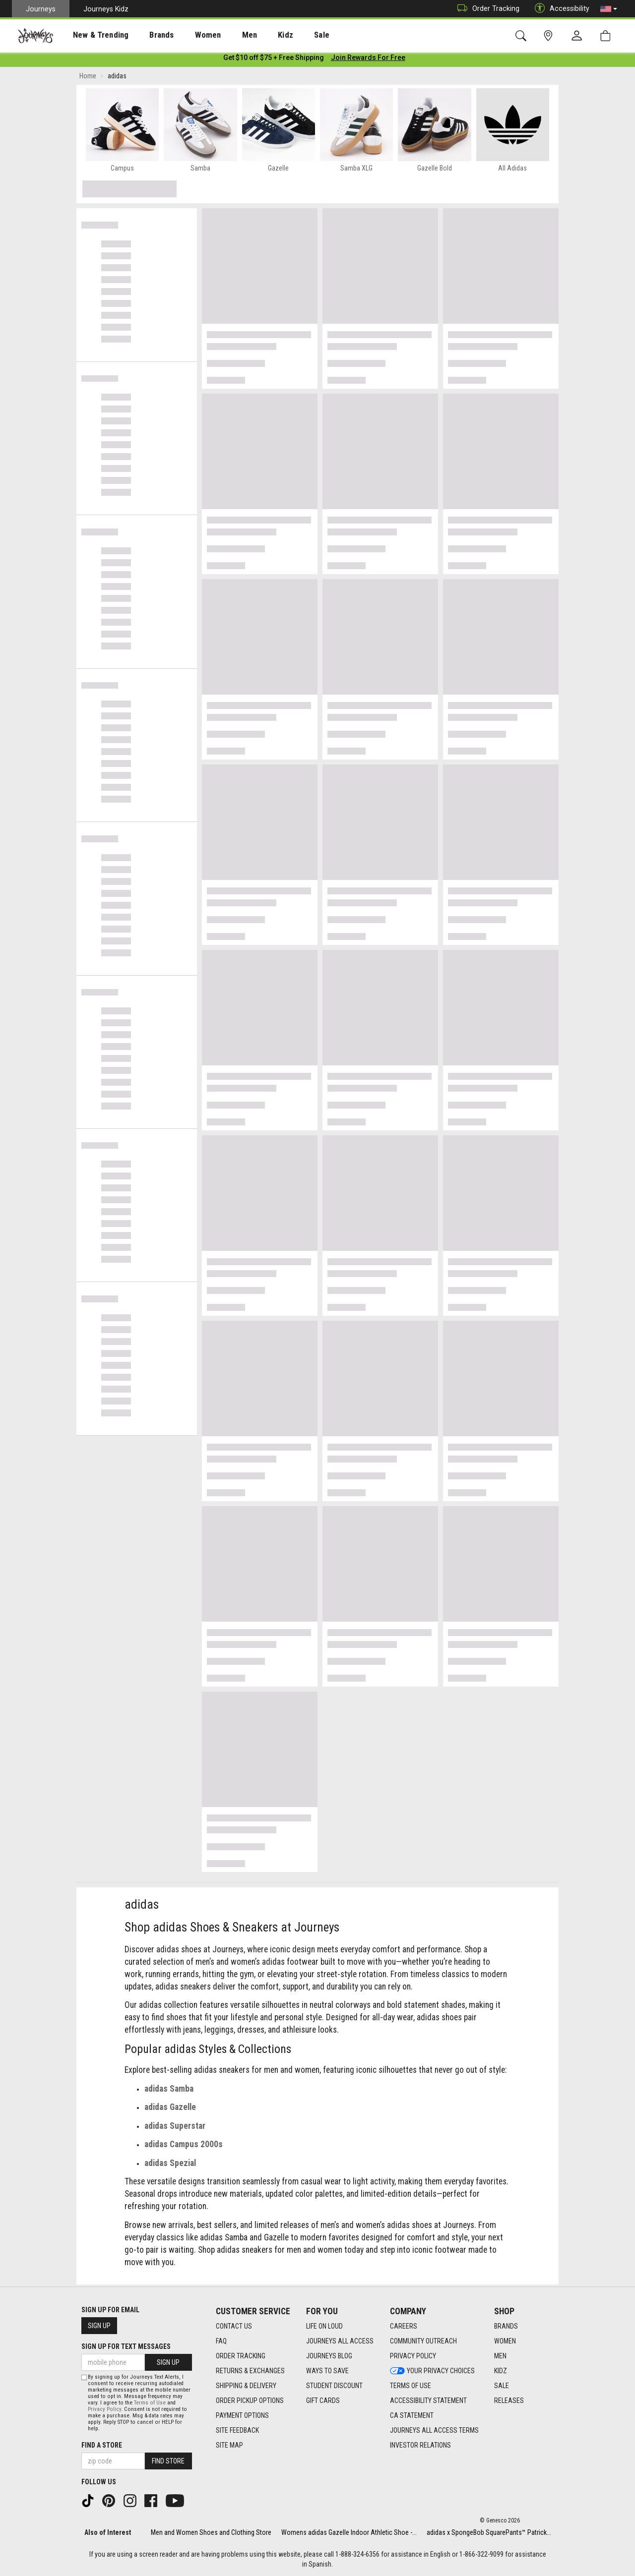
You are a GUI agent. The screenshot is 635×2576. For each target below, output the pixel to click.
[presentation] (92, 35)
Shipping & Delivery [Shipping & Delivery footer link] (246, 2386)
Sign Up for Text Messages (126, 2346)
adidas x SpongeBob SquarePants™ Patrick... (489, 2532)
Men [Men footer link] (500, 2356)
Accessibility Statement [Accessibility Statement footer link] (428, 2400)
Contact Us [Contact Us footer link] (234, 2326)
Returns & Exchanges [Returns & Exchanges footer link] (250, 2371)
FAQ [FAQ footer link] (221, 2341)
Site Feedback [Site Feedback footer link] (237, 2430)
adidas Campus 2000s (183, 2146)
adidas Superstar (174, 2128)
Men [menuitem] (223, 35)
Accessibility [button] (559, 8)
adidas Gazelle (170, 2109)
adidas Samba (168, 2091)
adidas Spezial (170, 2165)
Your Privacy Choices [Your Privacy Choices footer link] (432, 2371)
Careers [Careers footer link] (403, 2326)
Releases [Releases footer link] (509, 2400)
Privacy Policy (104, 2409)
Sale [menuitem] (286, 35)
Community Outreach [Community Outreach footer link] (423, 2341)
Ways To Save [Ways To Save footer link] (327, 2371)
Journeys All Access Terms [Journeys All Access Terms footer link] (434, 2430)
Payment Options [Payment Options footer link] (242, 2415)
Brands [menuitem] (146, 35)
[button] (609, 9)
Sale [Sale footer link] (501, 2386)
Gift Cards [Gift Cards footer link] (323, 2400)
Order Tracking (485, 8)
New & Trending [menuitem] (91, 35)
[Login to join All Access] (273, 59)
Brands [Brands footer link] (506, 2326)
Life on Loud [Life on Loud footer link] (324, 2326)
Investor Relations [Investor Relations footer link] (420, 2445)
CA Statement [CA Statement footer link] (412, 2415)
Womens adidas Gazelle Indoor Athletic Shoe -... (349, 2532)
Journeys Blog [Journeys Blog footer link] (329, 2356)
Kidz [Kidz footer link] (500, 2371)
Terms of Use (150, 2403)
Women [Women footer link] (505, 2341)
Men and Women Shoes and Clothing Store (211, 2532)
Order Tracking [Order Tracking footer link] (240, 2356)
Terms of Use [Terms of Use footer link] (410, 2386)
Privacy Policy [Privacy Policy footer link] (413, 2356)
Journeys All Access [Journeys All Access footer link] (340, 2341)
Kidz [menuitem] (255, 35)
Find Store (168, 2461)
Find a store (101, 2445)
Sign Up (99, 2326)
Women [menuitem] (187, 35)
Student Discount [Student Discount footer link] (334, 2386)
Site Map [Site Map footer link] (229, 2445)
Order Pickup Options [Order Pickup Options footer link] (250, 2400)
